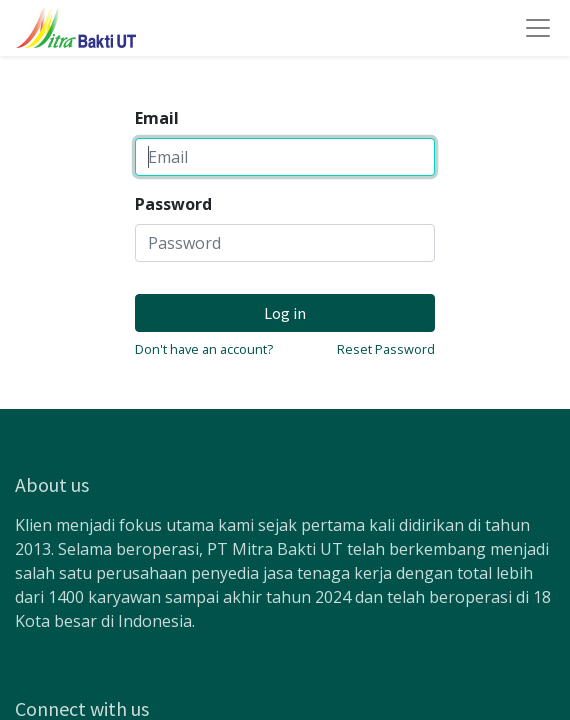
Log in (285, 313)
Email (157, 118)
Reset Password (386, 349)
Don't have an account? (204, 349)
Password (173, 204)
